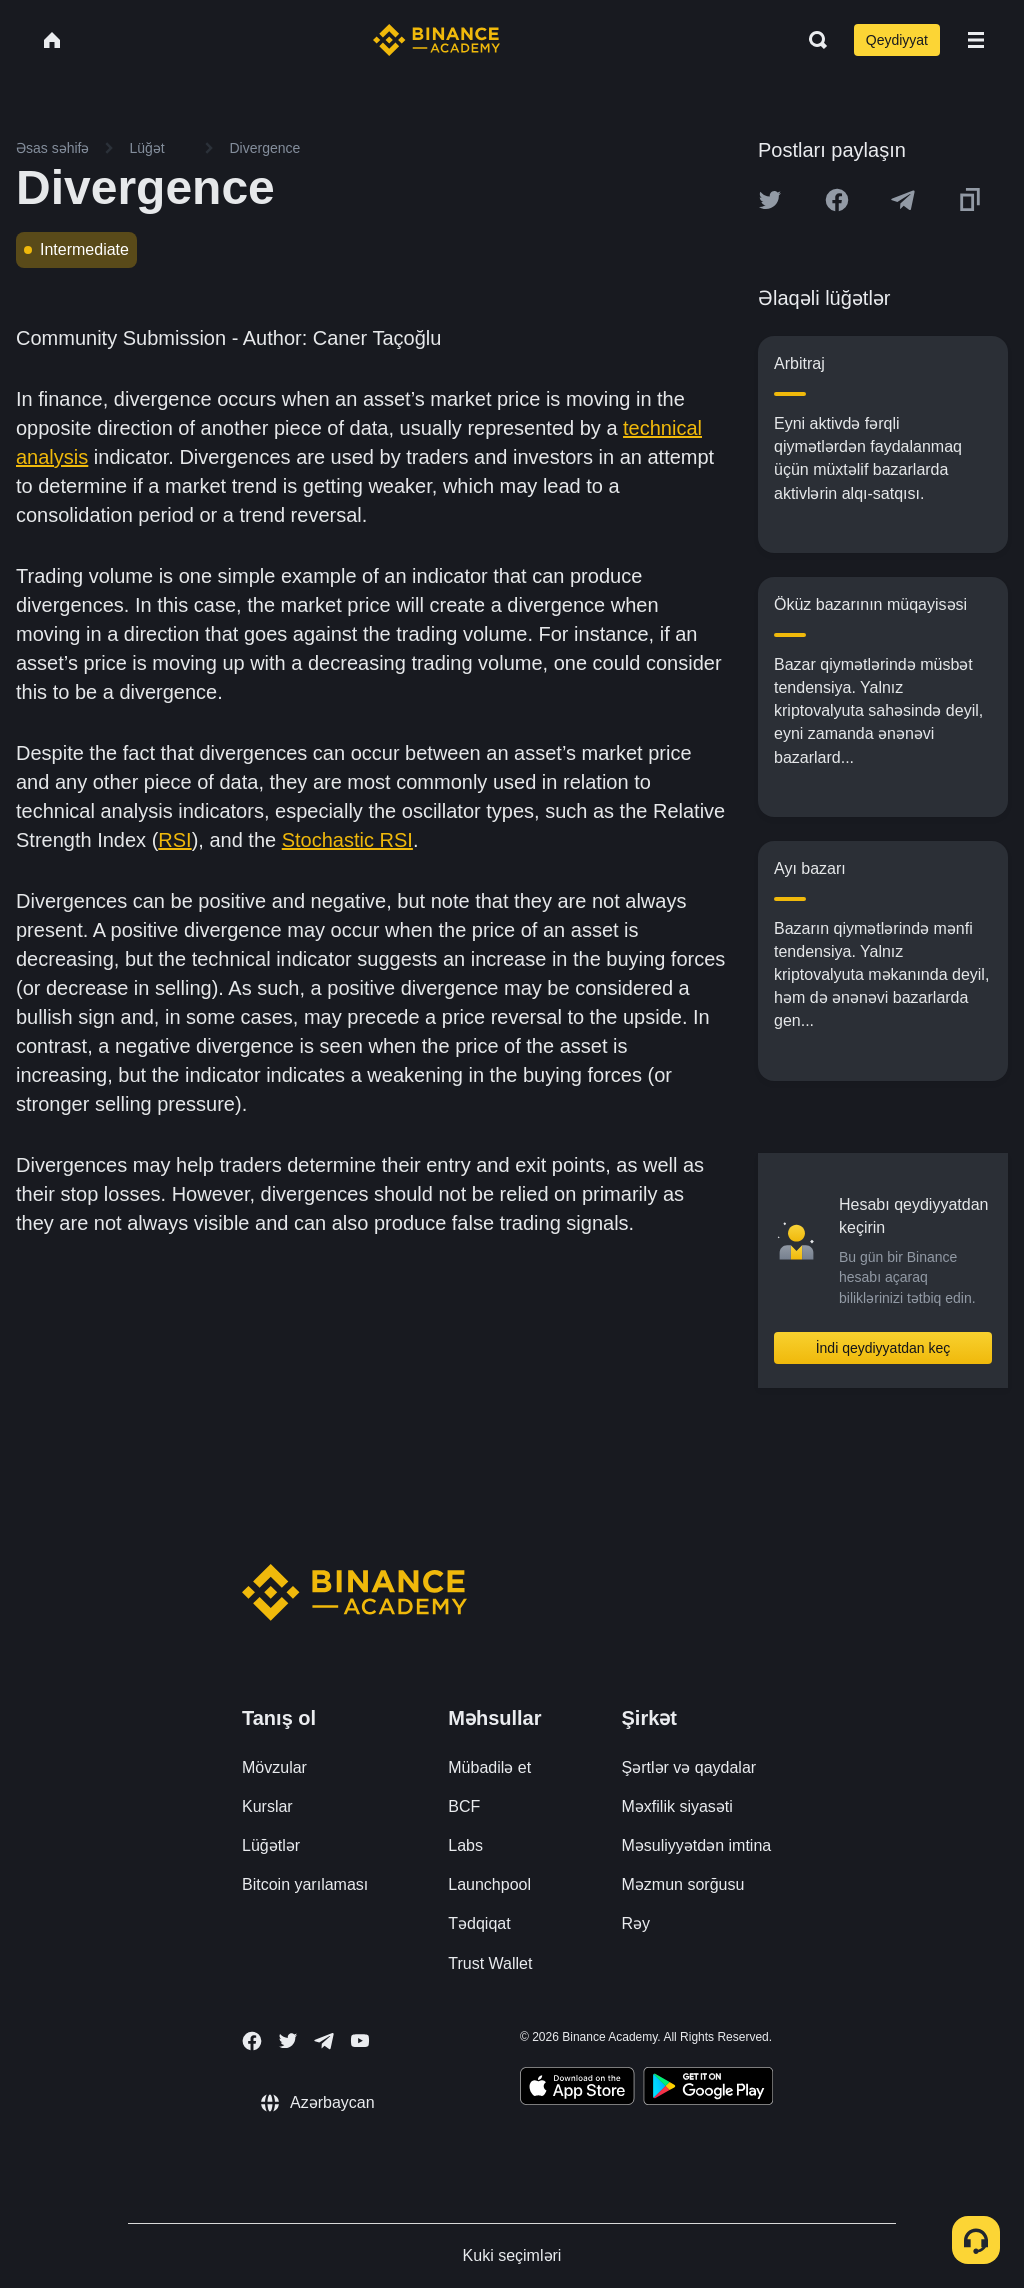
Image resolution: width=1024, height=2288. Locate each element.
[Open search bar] (812, 40)
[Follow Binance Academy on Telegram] (324, 2041)
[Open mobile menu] (976, 40)
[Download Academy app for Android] (708, 2089)
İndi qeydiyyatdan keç (883, 1348)
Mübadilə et (489, 1767)
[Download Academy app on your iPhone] (577, 2089)
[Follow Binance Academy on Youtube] (360, 2040)
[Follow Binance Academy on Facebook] (252, 2041)
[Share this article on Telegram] (903, 200)
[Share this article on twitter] (770, 200)
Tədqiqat (479, 1923)
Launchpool (489, 1884)
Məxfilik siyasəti (677, 1806)
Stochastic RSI (347, 840)
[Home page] (436, 40)
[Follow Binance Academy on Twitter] (288, 2041)
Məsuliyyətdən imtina (697, 1845)
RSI (174, 840)
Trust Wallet (490, 1963)
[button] (976, 40)
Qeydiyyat (897, 40)
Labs (465, 1845)
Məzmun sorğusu (683, 1884)
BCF (464, 1806)
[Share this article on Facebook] (837, 200)
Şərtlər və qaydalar (689, 1767)
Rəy (636, 1923)
